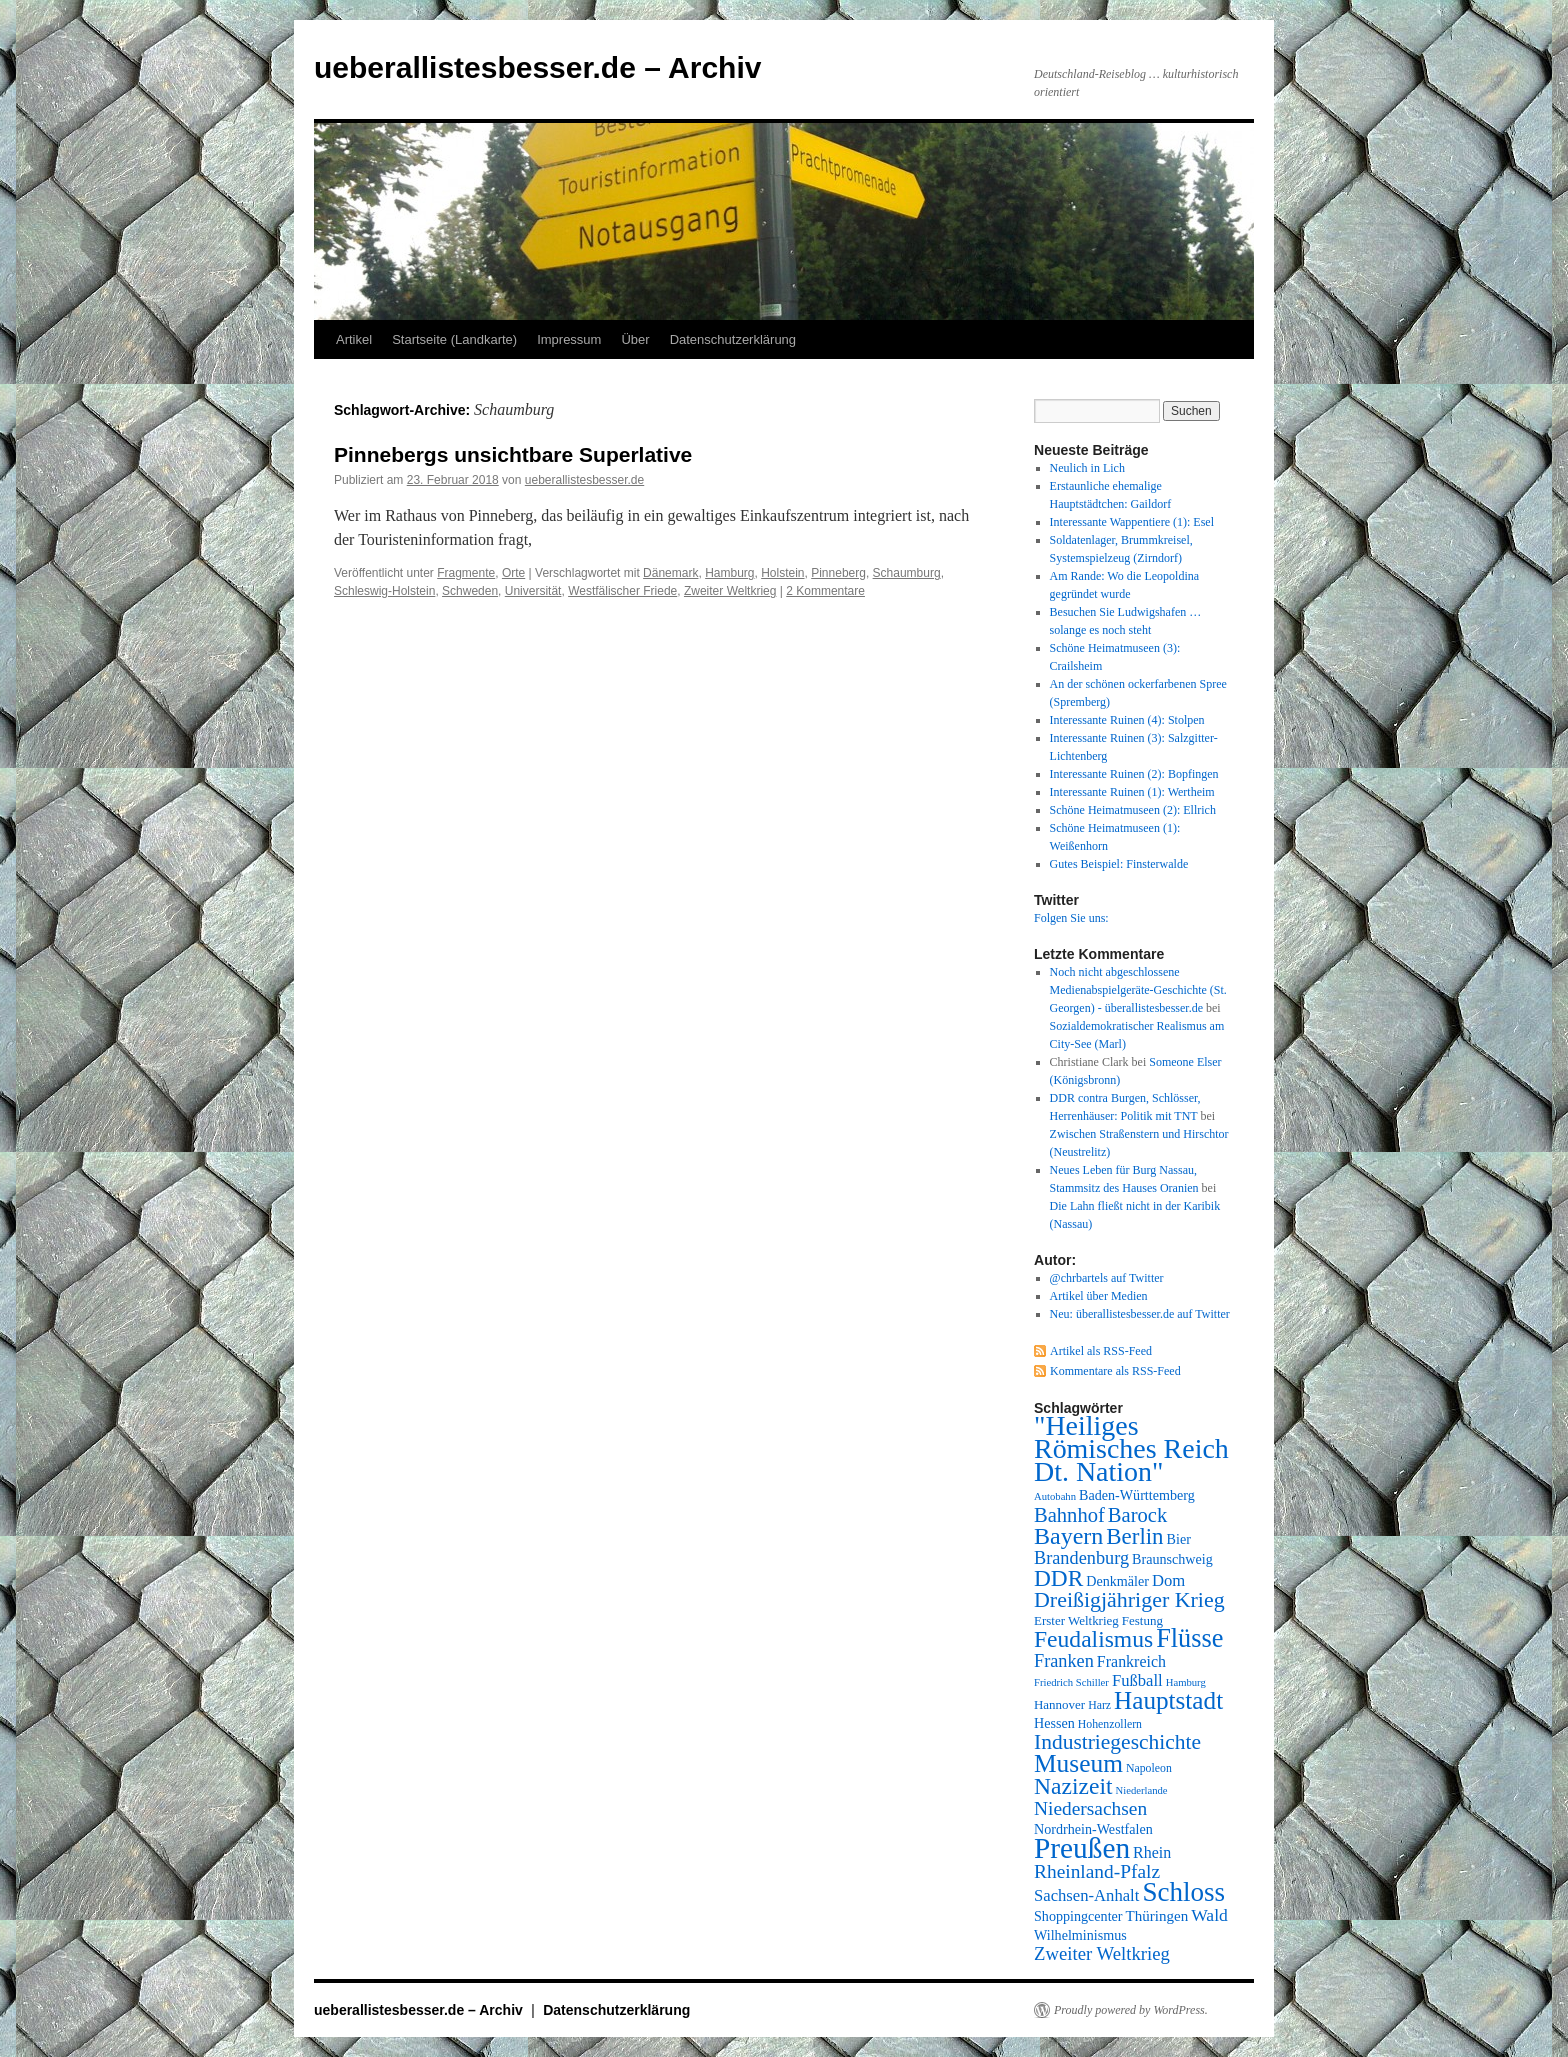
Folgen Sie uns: (1071, 918)
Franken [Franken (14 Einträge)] (1064, 1661)
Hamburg (729, 573)
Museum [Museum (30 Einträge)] (1078, 1763)
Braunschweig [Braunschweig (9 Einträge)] (1172, 1559)
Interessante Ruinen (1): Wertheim (1132, 792)
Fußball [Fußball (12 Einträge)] (1137, 1680)
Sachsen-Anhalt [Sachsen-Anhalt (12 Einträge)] (1086, 1895)
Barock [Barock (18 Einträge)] (1137, 1515)
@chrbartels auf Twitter (1107, 1278)
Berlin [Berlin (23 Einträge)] (1134, 1536)
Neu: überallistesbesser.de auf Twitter (1140, 1314)
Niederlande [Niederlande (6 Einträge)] (1142, 1790)
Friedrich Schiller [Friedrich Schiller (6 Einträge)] (1071, 1682)
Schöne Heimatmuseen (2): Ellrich (1133, 810)
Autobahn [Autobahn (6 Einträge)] (1055, 1496)
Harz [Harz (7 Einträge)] (1099, 1705)
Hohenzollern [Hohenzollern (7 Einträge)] (1110, 1724)
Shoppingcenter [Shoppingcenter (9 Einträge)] (1078, 1916)
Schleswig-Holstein (384, 591)
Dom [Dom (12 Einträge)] (1168, 1580)
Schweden (470, 591)
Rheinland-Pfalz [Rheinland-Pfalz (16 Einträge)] (1097, 1871)
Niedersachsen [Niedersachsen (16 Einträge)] (1090, 1808)
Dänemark (670, 573)
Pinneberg (838, 573)
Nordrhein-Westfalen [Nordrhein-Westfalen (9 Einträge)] (1093, 1829)
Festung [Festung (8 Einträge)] (1142, 1620)
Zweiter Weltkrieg (730, 591)
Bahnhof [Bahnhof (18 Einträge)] (1069, 1515)
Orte (513, 573)
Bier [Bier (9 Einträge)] (1179, 1539)
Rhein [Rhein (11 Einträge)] (1152, 1852)
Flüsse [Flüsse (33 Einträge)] (1189, 1638)
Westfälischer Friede (622, 591)
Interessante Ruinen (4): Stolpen (1127, 720)
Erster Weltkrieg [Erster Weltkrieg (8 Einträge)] (1076, 1620)
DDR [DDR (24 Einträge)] (1058, 1578)
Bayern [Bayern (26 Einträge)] (1068, 1536)
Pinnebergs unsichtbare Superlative (513, 454)
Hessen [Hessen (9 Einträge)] (1054, 1723)
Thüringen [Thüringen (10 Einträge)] (1157, 1916)
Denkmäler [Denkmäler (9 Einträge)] (1117, 1581)
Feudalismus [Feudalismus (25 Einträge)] (1093, 1639)
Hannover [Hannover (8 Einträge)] (1059, 1704)
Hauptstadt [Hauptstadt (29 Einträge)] (1168, 1700)
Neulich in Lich (1087, 468)
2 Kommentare (825, 591)
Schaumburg (907, 573)
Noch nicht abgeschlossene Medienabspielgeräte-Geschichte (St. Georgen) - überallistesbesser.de (1138, 990)
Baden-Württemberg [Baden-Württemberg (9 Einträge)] (1137, 1495)
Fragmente (466, 573)
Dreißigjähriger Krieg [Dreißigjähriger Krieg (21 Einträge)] (1129, 1599)
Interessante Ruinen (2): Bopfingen (1134, 774)
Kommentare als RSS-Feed (1115, 1371)
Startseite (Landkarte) (454, 339)
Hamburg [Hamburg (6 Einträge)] (1186, 1682)
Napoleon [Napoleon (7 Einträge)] (1149, 1768)
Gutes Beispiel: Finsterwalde (1119, 864)
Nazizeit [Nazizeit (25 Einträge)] (1073, 1786)
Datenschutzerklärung (733, 339)
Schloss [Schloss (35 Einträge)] (1183, 1892)
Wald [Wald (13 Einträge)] (1209, 1915)
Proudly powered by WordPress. (1131, 2010)
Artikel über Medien (1099, 1296)
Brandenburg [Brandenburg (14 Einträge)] (1081, 1558)
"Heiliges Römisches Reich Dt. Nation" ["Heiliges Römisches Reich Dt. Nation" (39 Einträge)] (1131, 1448)
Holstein (782, 573)
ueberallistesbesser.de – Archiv (537, 67)
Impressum (569, 339)
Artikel (354, 339)
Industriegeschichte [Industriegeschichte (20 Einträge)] (1117, 1742)
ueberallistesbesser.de (584, 480)
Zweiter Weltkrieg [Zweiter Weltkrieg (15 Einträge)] (1102, 1953)
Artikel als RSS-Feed (1101, 1351)
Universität (533, 591)
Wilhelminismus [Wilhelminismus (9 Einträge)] (1080, 1935)
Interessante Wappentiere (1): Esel (1132, 522)
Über (635, 339)
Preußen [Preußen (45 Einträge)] (1082, 1848)
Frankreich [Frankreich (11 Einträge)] (1131, 1661)
